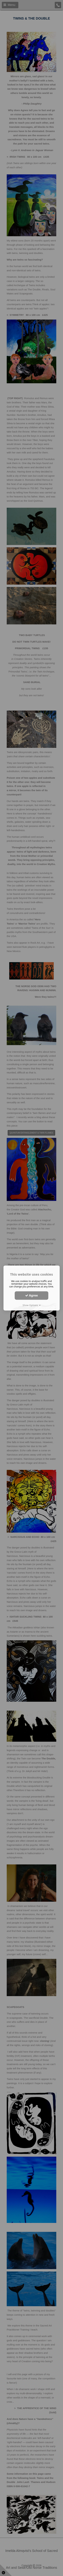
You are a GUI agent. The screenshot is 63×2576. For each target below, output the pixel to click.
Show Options (31, 1305)
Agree (31, 1295)
